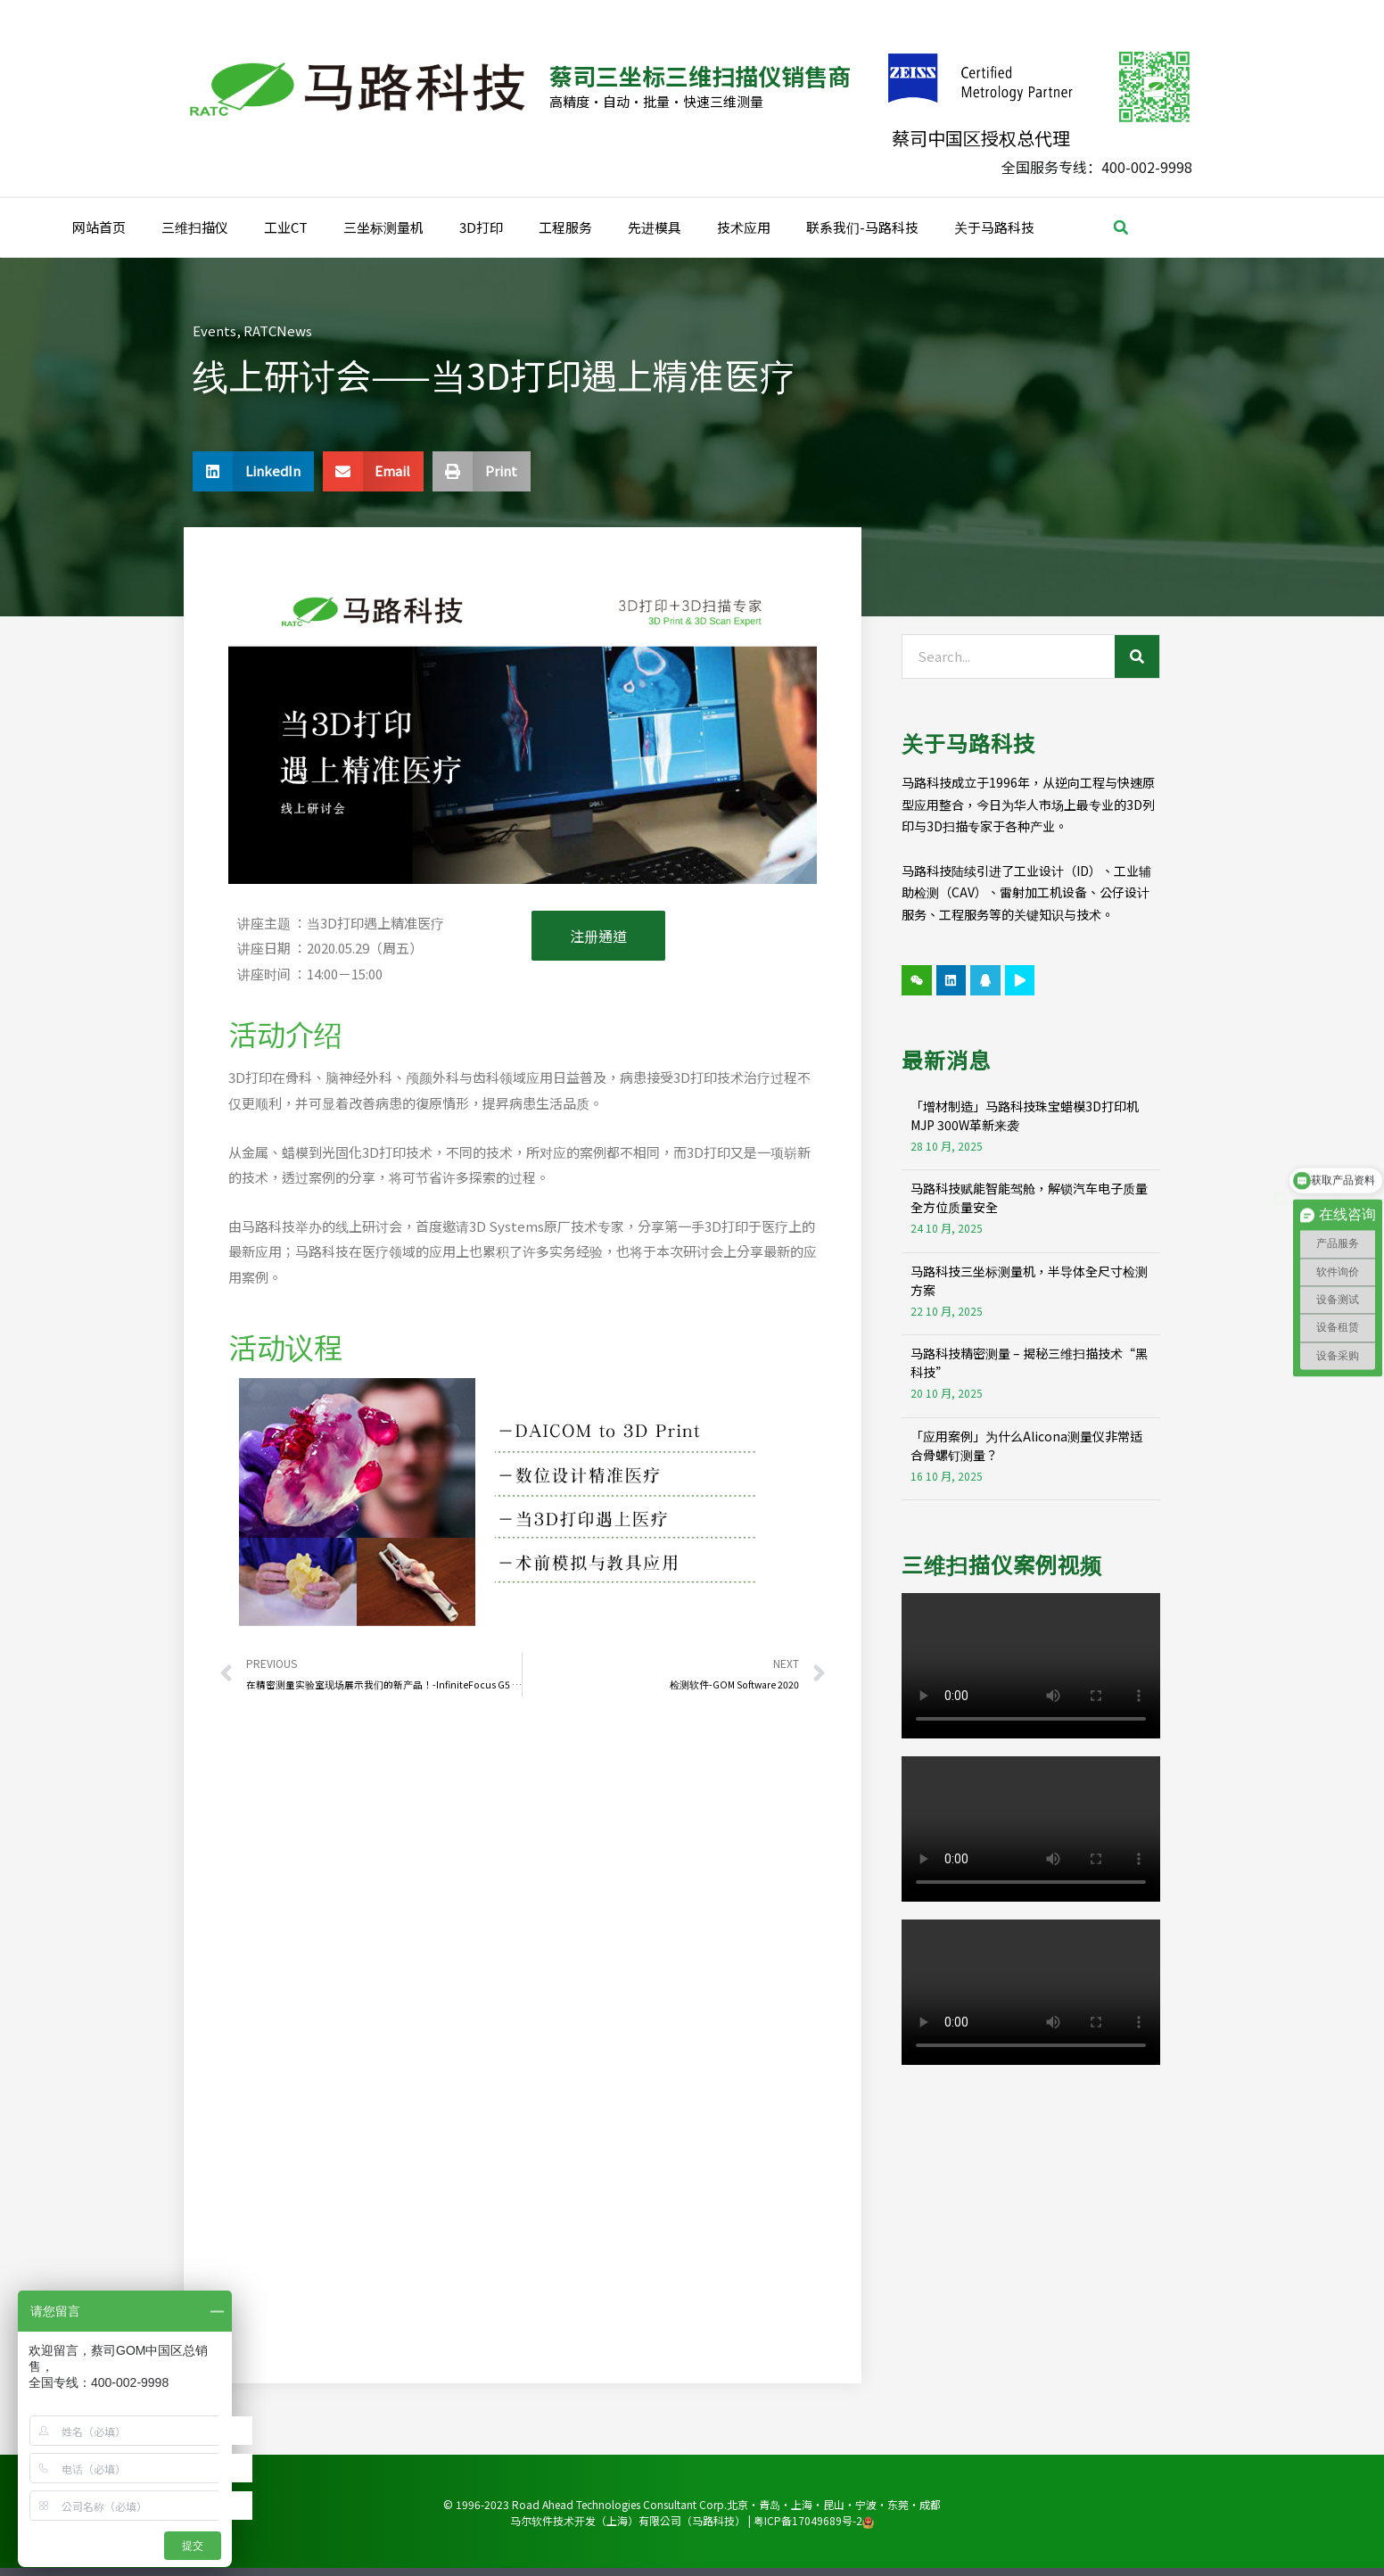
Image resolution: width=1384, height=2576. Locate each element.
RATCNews (277, 330)
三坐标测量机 (383, 227)
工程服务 (565, 227)
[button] (1121, 227)
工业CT (286, 227)
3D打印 (481, 227)
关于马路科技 (994, 227)
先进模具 (654, 227)
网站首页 (99, 227)
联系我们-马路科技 (862, 227)
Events (214, 330)
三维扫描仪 (194, 227)
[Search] (1137, 656)
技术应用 (743, 227)
